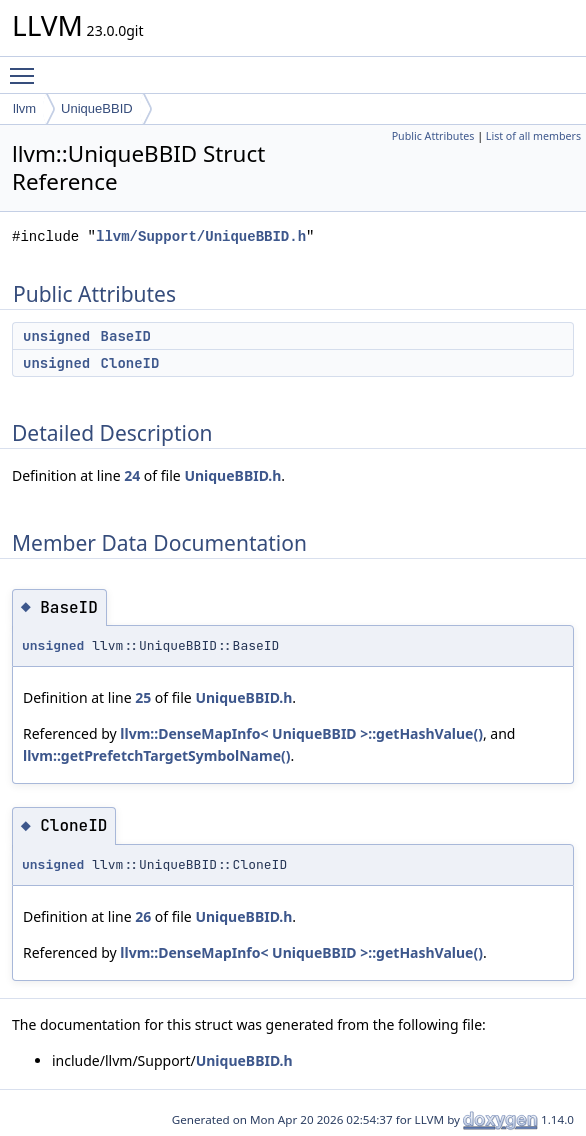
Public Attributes (433, 136)
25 (143, 697)
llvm (24, 108)
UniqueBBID (97, 108)
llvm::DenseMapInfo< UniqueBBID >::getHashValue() (301, 733)
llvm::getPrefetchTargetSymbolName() (156, 755)
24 (132, 475)
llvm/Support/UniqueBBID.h (201, 236)
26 (143, 916)
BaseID (126, 336)
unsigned (56, 336)
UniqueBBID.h (232, 475)
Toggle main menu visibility (27, 67)
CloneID (130, 363)
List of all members (533, 136)
